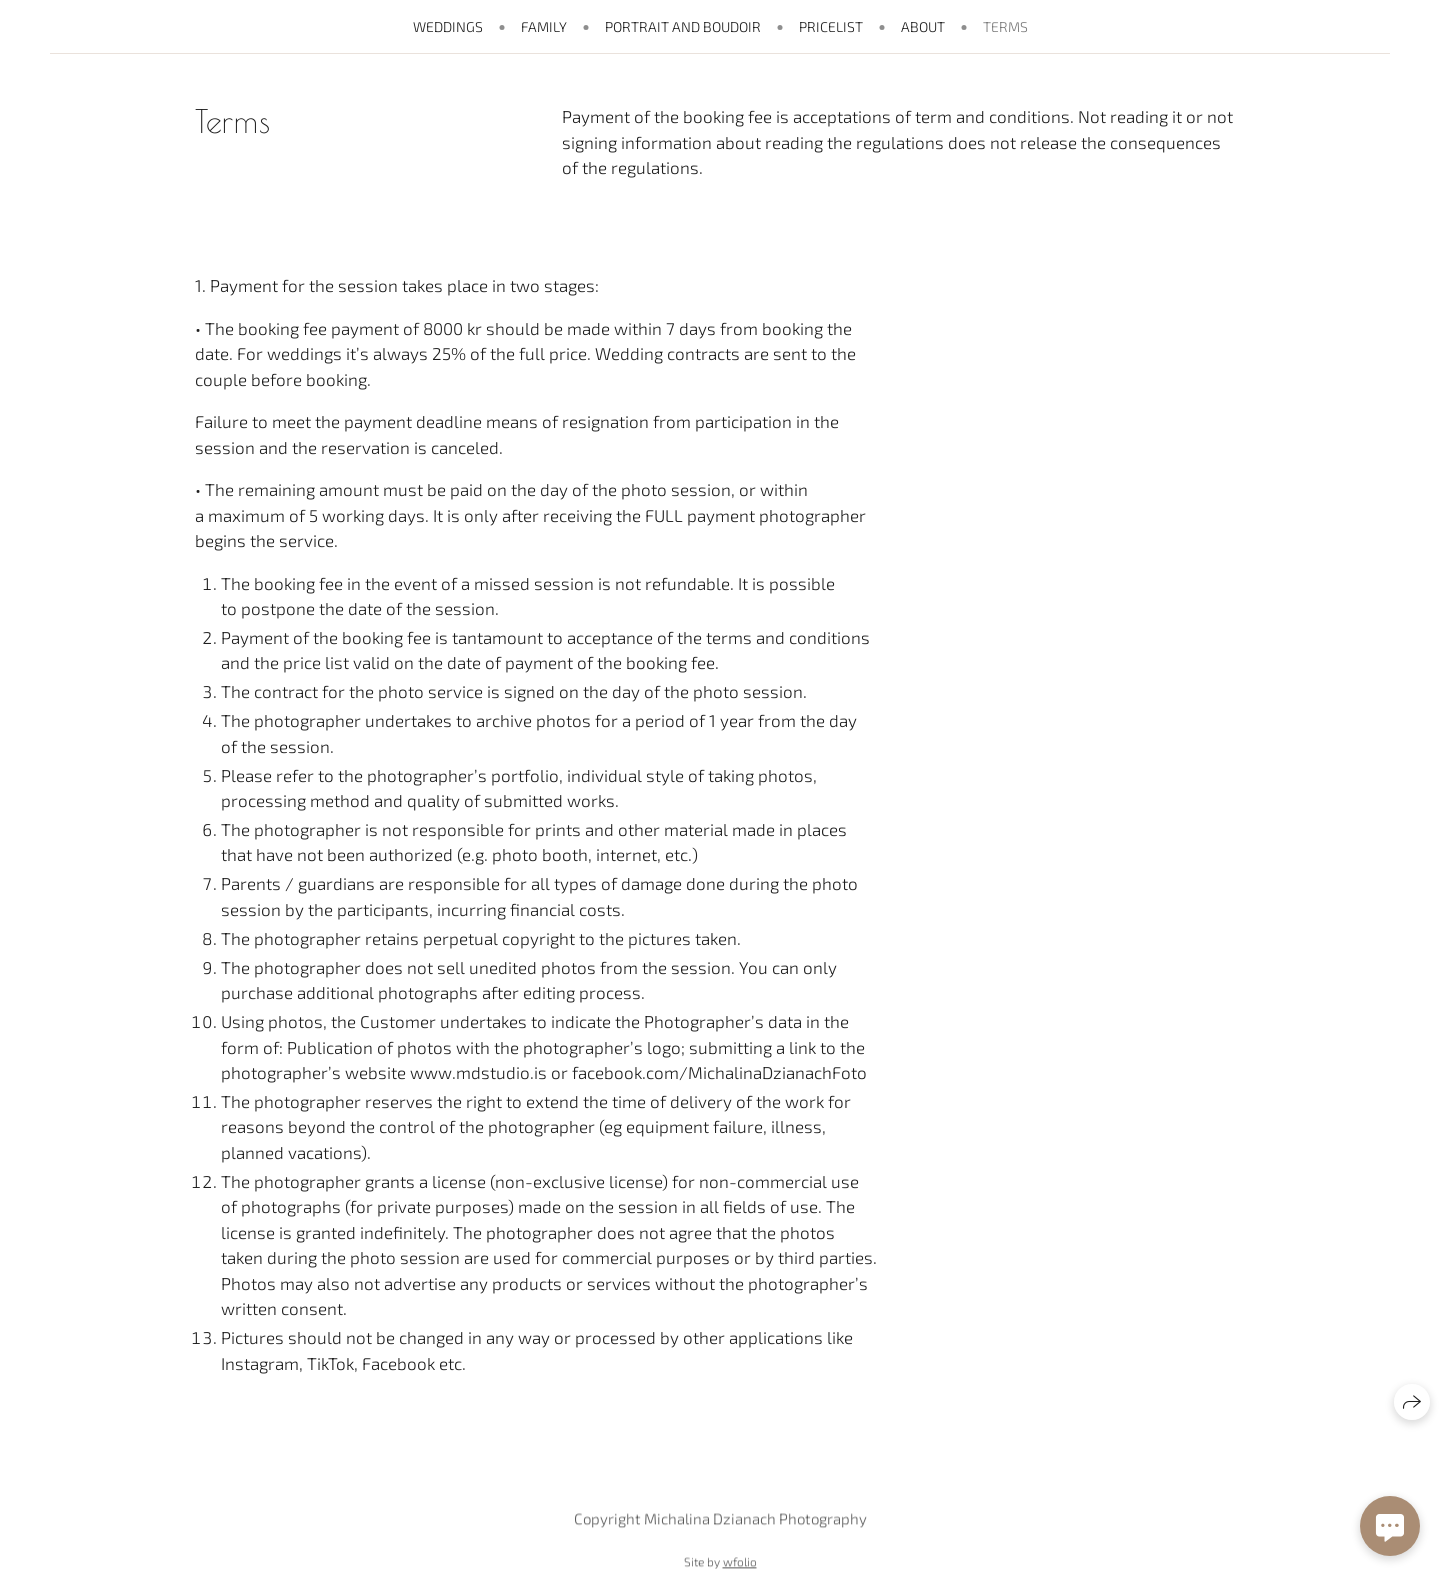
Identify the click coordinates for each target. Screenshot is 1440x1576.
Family (544, 26)
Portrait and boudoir (683, 26)
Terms (1005, 26)
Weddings (448, 26)
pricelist (831, 26)
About (923, 26)
